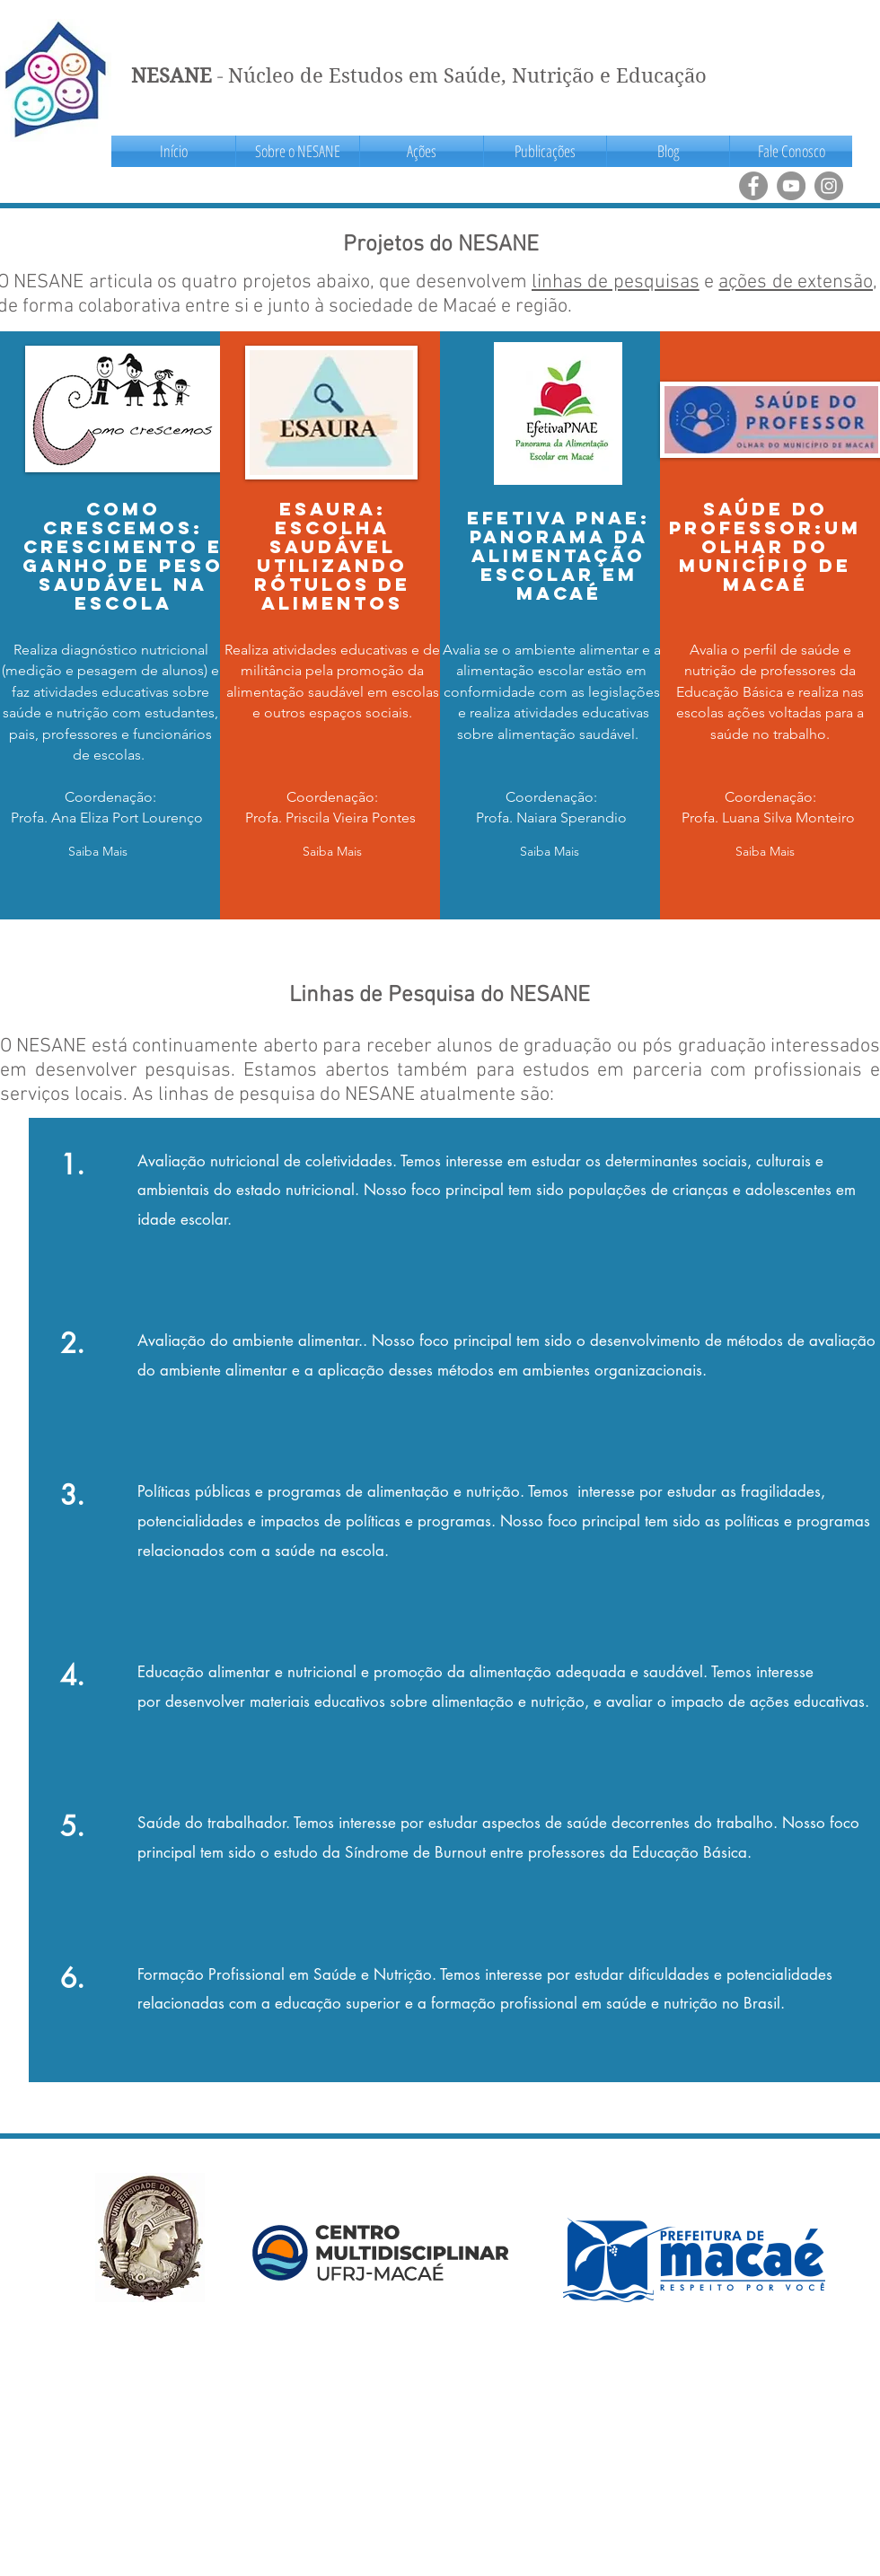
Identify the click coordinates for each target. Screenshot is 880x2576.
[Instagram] (828, 185)
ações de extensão (795, 282)
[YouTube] (791, 185)
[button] (297, 151)
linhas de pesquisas (616, 282)
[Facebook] (753, 185)
